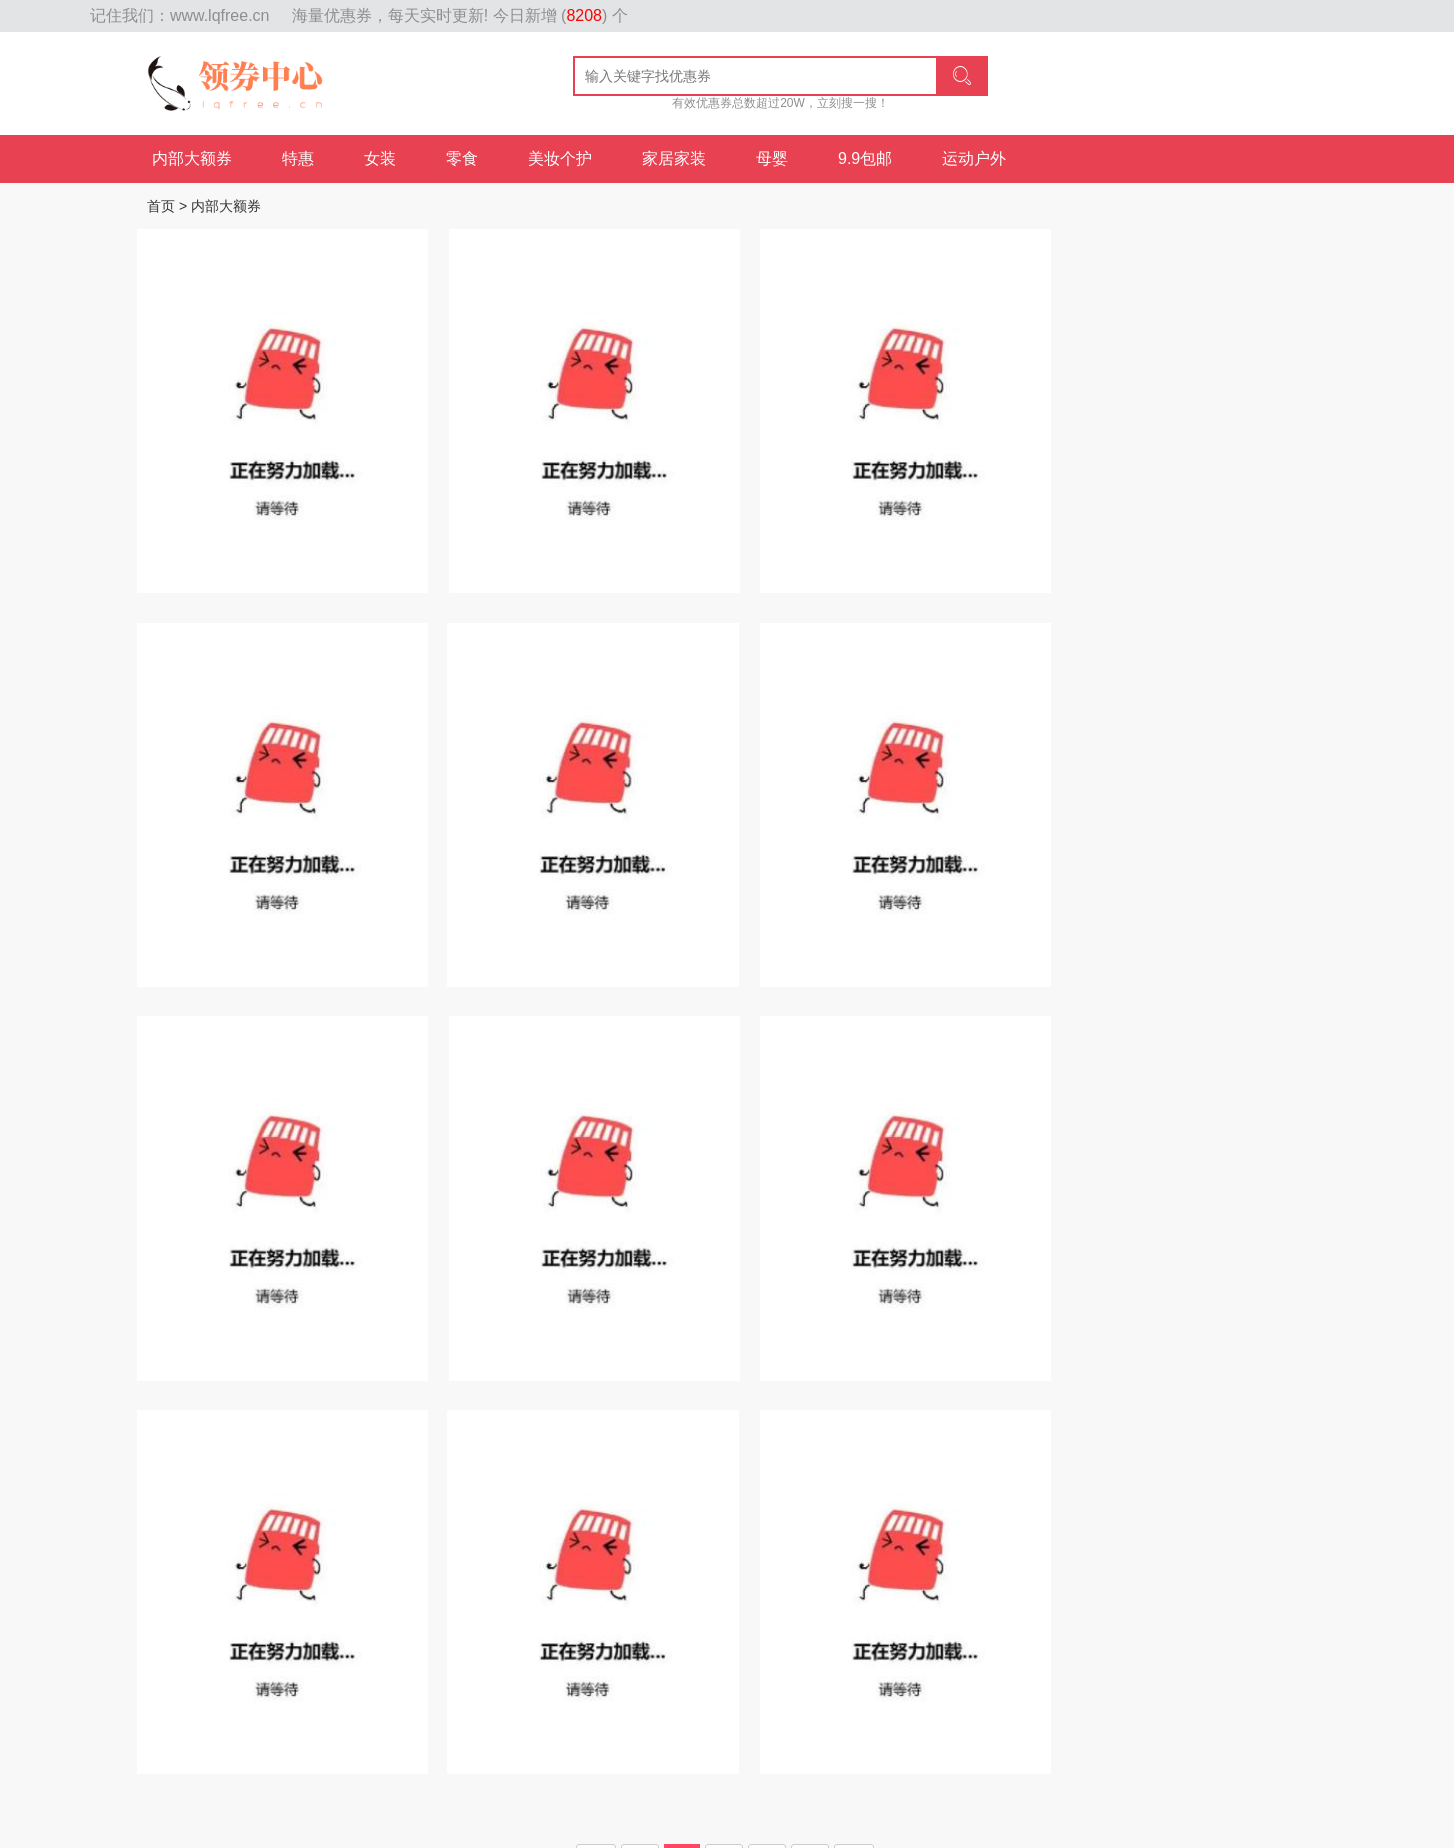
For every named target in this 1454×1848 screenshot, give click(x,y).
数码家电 (1133, 1535)
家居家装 (674, 158)
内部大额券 (192, 158)
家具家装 (1009, 1535)
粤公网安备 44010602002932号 (743, 1775)
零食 (462, 158)
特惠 (298, 158)
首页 (161, 206)
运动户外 (974, 158)
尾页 (854, 1428)
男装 (1071, 1535)
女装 (380, 158)
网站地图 (60, 16)
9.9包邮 (865, 158)
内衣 (1195, 1535)
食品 (451, 1535)
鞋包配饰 (789, 1535)
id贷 (543, 1804)
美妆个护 (560, 158)
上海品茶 (664, 1804)
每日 (355, 1535)
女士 (851, 1535)
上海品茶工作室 (406, 1804)
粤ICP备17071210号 (577, 1775)
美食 (947, 1535)
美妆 (899, 1535)
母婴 (772, 158)
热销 (307, 1535)
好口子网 (493, 1804)
